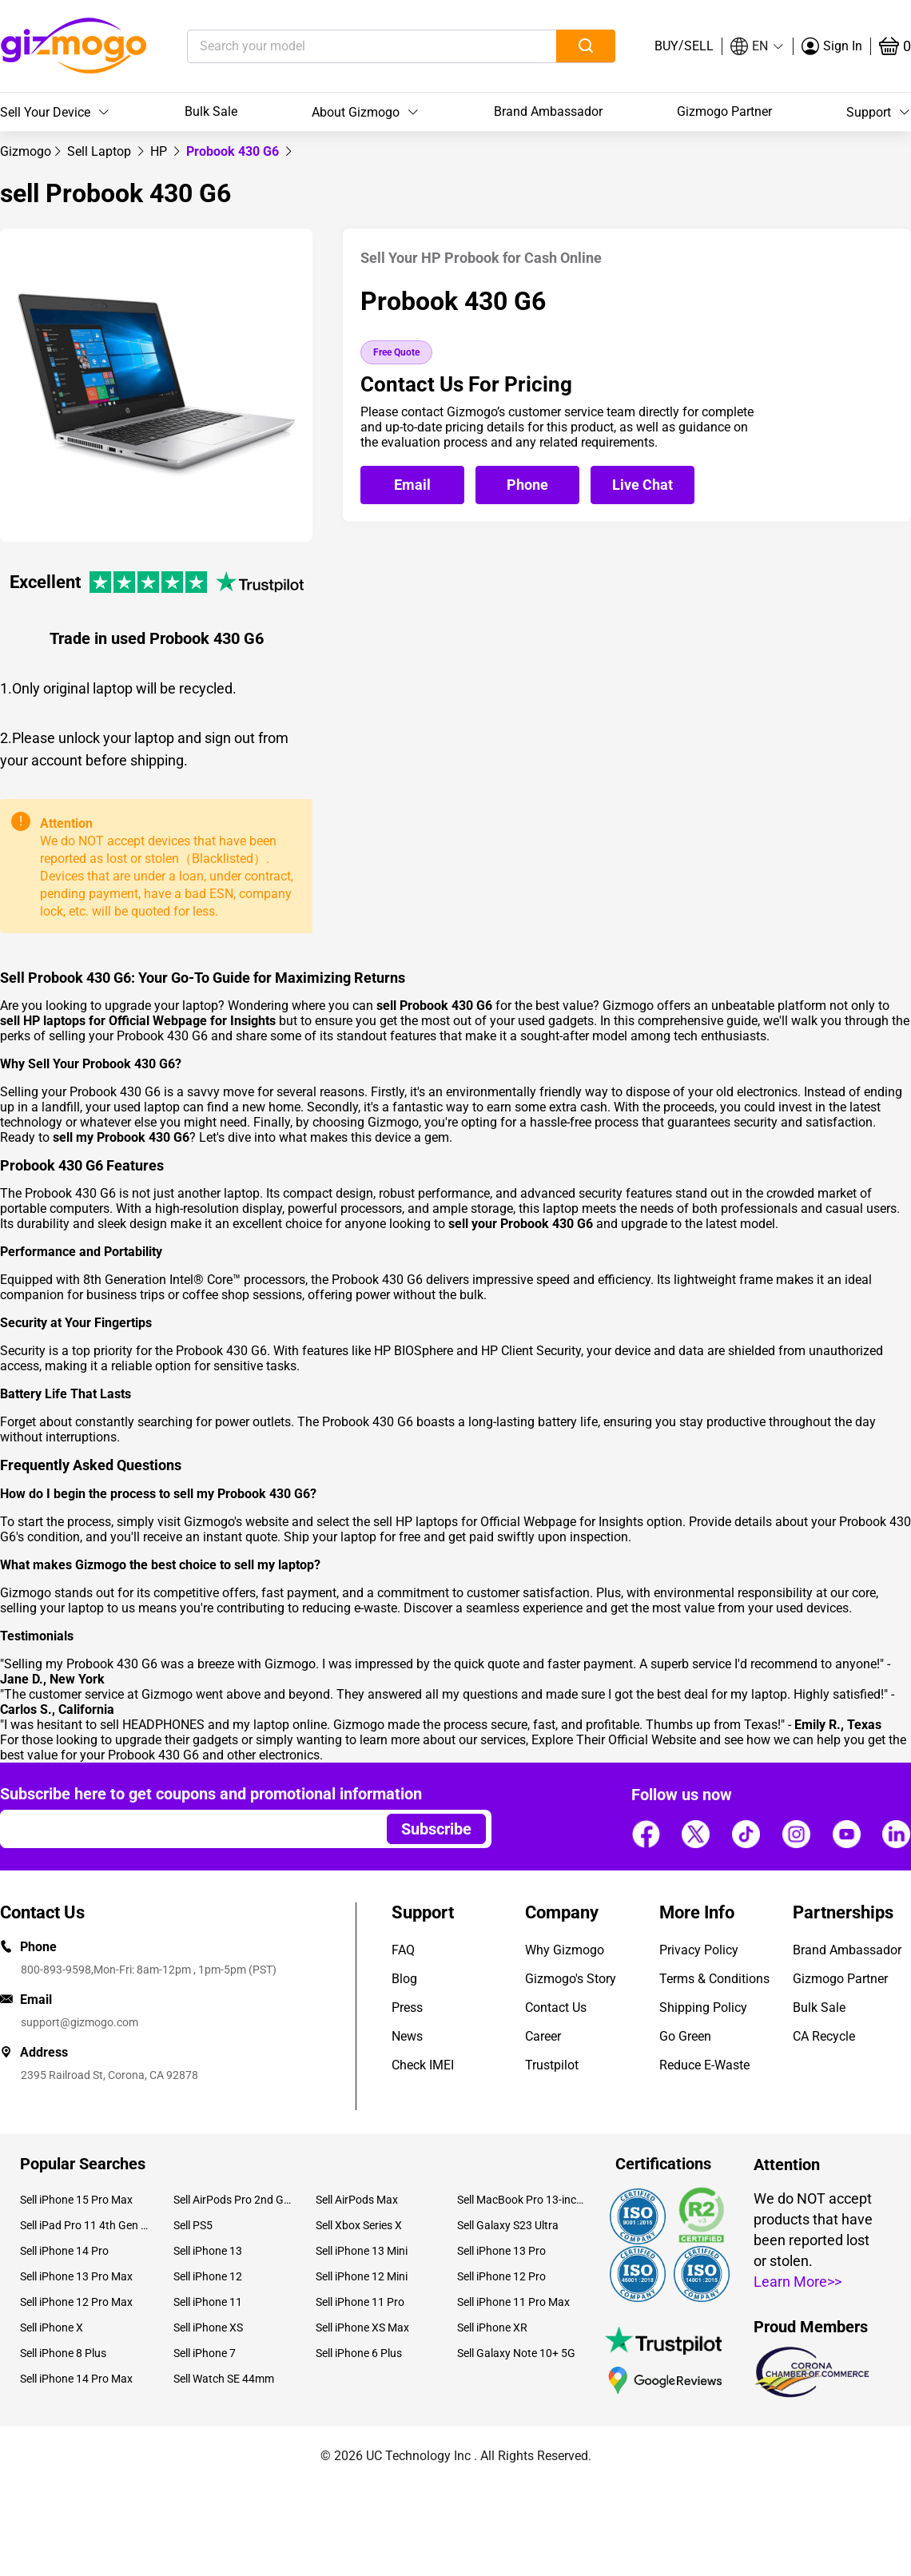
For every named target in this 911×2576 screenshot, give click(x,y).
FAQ (403, 1950)
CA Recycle (824, 2036)
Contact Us (556, 2007)
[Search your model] (347, 46)
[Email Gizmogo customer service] (416, 485)
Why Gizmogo (564, 1950)
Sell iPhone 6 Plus (359, 2353)
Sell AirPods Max (357, 2199)
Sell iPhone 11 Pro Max (513, 2302)
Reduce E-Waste (704, 2065)
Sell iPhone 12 (207, 2276)
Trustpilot (552, 2065)
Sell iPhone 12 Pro (501, 2276)
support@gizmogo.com (79, 2022)
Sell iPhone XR (492, 2327)
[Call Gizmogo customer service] (531, 485)
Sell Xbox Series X (359, 2225)
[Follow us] (645, 1833)
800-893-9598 (56, 1969)
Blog (404, 1978)
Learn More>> (797, 2281)
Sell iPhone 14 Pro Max (76, 2378)
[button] (757, 46)
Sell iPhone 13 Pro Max (76, 2276)
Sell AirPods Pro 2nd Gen (232, 2199)
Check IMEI (423, 2065)
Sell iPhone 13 (207, 2250)
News (407, 2036)
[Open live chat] (642, 485)
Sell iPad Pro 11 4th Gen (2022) (84, 2225)
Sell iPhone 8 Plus (63, 2353)
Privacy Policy (698, 1950)
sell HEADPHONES (152, 1724)
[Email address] (186, 1829)
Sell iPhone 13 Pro (501, 2250)
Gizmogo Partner (724, 111)
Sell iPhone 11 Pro (360, 2302)
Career (543, 2036)
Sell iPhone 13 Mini (362, 2250)
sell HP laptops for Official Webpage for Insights (508, 1521)
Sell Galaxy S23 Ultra (508, 2225)
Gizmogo (25, 151)
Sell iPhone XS (208, 2327)
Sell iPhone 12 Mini (362, 2276)
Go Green (685, 2036)
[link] (25, 151)
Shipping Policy (703, 2007)
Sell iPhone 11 (207, 2302)
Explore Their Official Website (613, 1739)
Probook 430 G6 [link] (234, 151)
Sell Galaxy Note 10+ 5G (516, 2353)
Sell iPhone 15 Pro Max (76, 2199)
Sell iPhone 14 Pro (64, 2250)
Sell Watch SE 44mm (223, 2378)
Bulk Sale (211, 111)
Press (407, 2007)
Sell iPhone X (51, 2327)
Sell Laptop (100, 151)
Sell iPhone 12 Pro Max (76, 2302)
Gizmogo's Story (570, 1978)
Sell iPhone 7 (204, 2353)
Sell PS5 (193, 2225)
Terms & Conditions (714, 1978)
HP (160, 151)
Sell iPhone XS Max (362, 2327)
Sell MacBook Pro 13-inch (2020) (522, 2199)
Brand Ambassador (548, 111)
